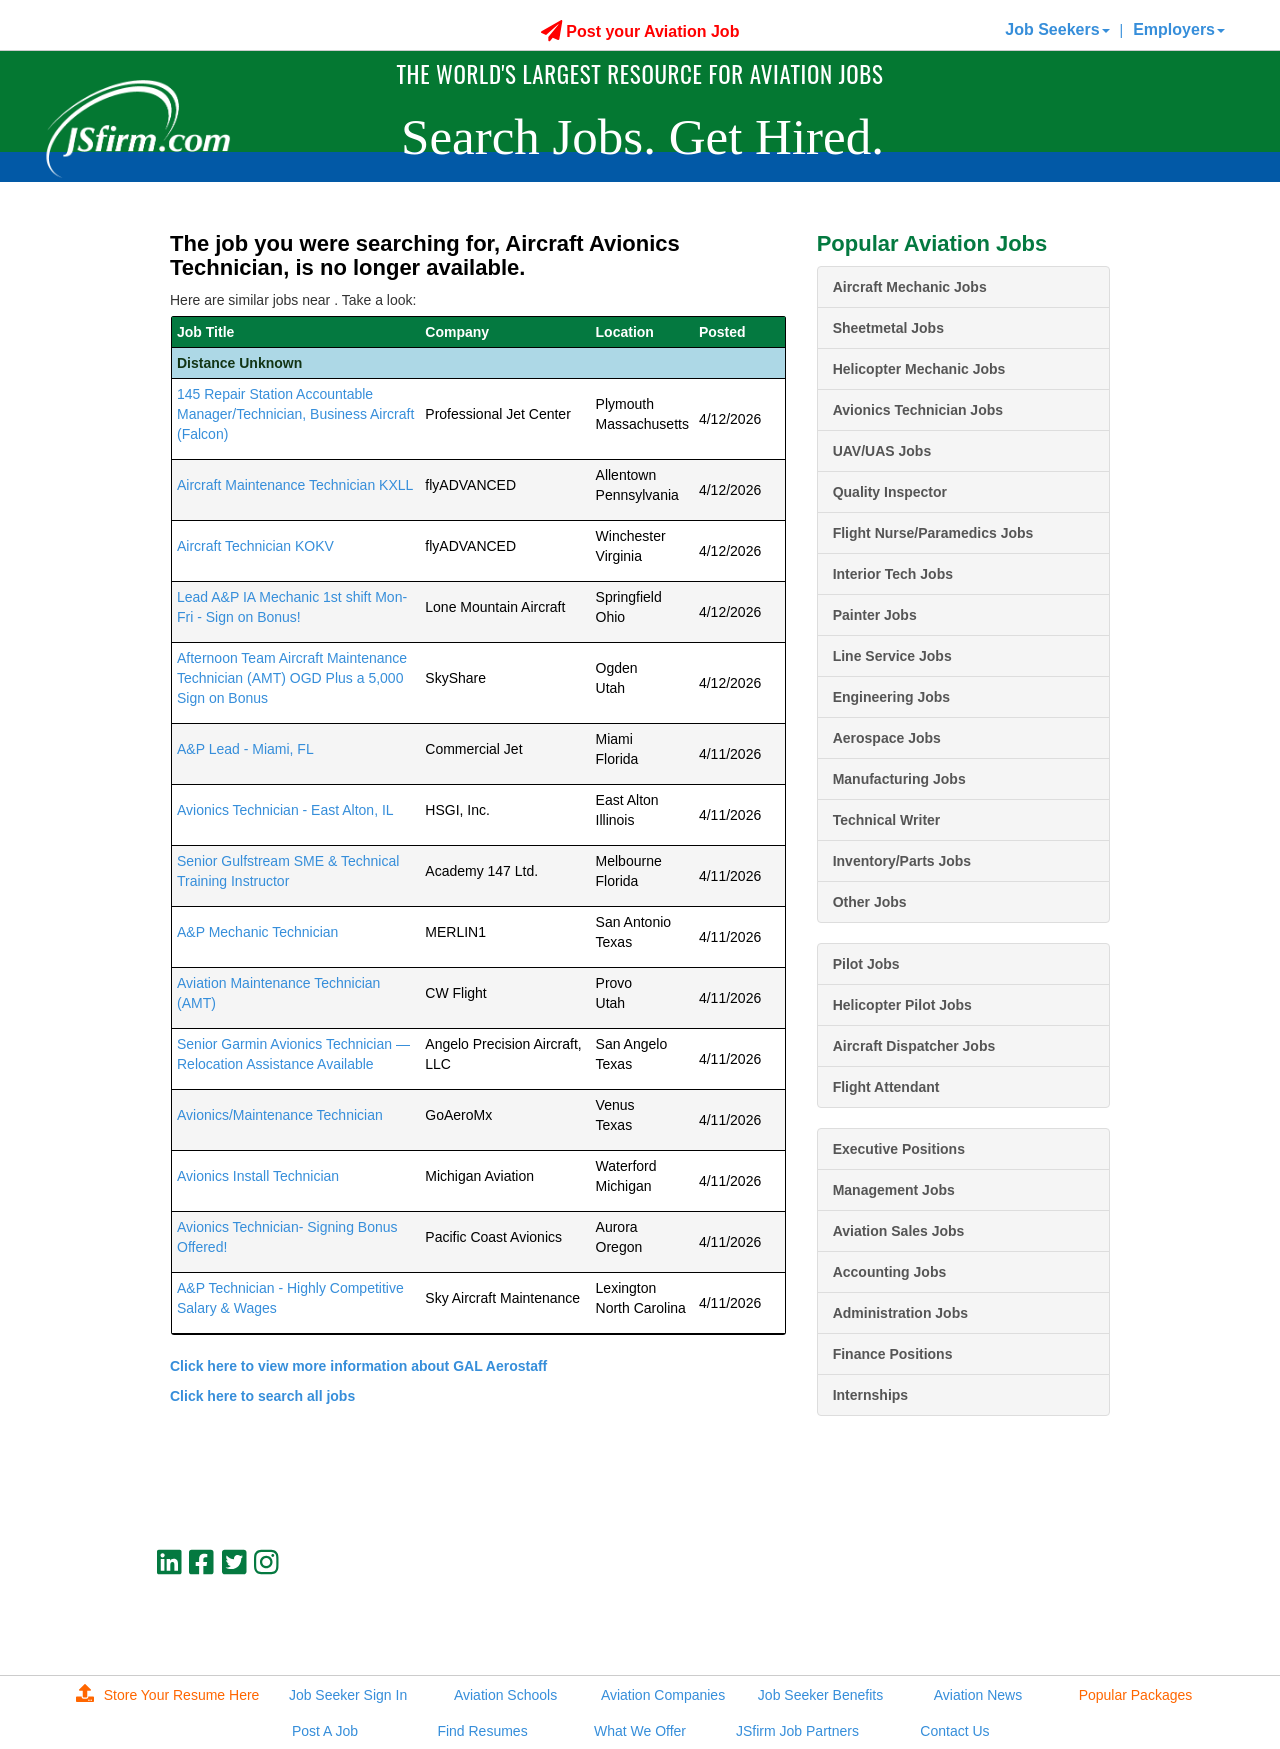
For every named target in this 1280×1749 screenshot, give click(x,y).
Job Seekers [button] (1057, 29)
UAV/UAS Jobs (882, 451)
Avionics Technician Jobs (918, 410)
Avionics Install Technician (258, 1176)
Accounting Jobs (890, 1272)
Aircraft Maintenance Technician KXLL (295, 485)
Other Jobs (870, 902)
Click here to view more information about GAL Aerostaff (358, 1366)
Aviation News (978, 1695)
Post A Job (325, 1731)
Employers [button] (1179, 29)
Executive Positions (899, 1149)
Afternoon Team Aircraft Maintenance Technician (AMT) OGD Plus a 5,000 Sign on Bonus (292, 678)
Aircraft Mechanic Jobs (910, 287)
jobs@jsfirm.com (1073, 1613)
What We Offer (640, 1731)
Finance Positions (893, 1354)
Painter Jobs (875, 615)
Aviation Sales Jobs (899, 1231)
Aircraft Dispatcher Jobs (914, 1046)
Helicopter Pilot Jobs (902, 1005)
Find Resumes (482, 1731)
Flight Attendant (886, 1087)
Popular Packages (1136, 1695)
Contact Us (954, 1731)
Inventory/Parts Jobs (902, 861)
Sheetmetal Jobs (888, 328)
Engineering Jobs (891, 697)
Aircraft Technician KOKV (255, 546)
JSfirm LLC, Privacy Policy (1043, 1630)
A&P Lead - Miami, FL (245, 749)
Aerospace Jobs (887, 738)
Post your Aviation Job (640, 31)
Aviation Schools (505, 1695)
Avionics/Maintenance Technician (280, 1115)
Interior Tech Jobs (893, 574)
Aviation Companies (663, 1695)
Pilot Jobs (866, 964)
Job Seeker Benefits (820, 1695)
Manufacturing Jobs (899, 779)
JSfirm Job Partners (797, 1731)
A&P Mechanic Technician (257, 932)
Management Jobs (894, 1190)
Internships (870, 1395)
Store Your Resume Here (168, 1695)
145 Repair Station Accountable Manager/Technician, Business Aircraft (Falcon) (295, 414)
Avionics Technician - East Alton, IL (285, 810)
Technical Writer (887, 820)
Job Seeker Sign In (348, 1695)
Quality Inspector (890, 492)
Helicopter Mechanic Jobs (919, 369)
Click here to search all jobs (262, 1396)
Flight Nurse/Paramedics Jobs (933, 533)
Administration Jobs (900, 1313)
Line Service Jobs (892, 656)
